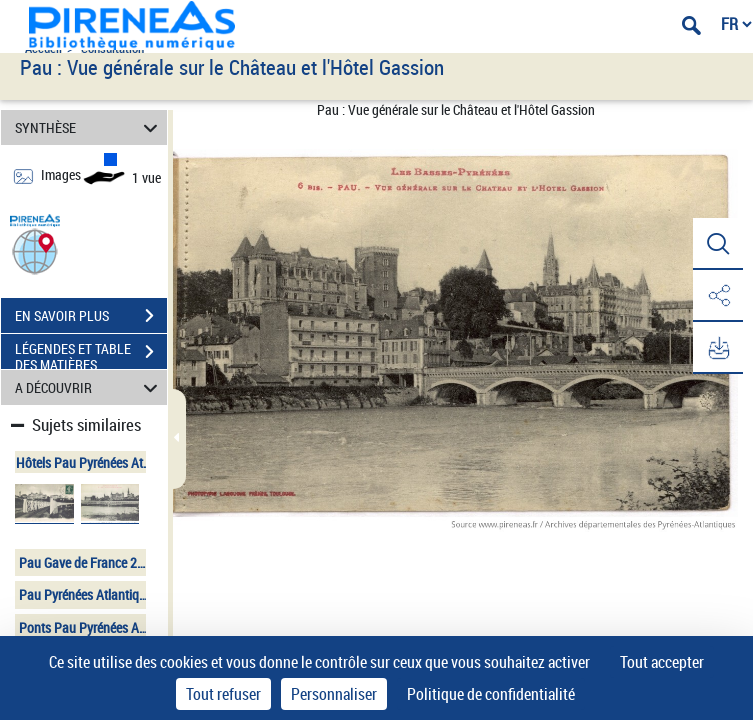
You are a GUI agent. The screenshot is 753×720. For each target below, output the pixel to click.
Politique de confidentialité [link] (491, 694)
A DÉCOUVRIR (89, 387)
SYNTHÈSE (89, 127)
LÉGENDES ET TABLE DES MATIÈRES (91, 354)
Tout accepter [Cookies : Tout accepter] (662, 662)
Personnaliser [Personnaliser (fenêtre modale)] (334, 694)
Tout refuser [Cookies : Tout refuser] (223, 694)
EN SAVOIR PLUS (91, 316)
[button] (35, 250)
